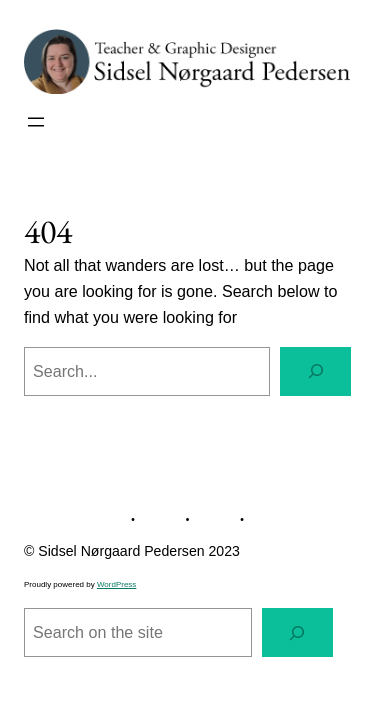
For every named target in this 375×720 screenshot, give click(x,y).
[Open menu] (36, 122)
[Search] (315, 372)
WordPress (116, 584)
